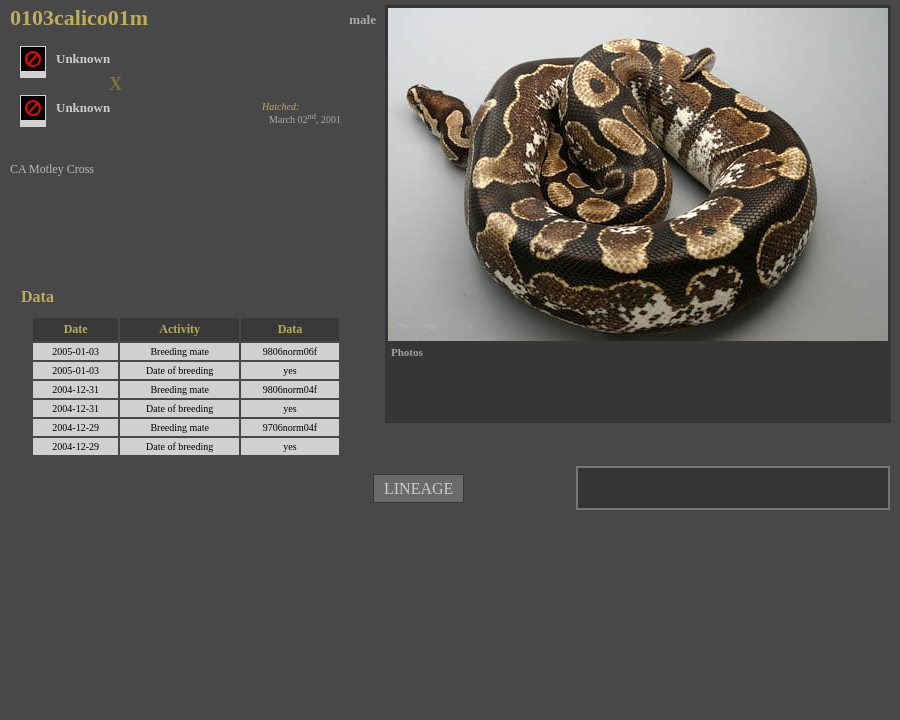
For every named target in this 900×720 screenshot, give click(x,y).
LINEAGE (418, 488)
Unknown (83, 107)
